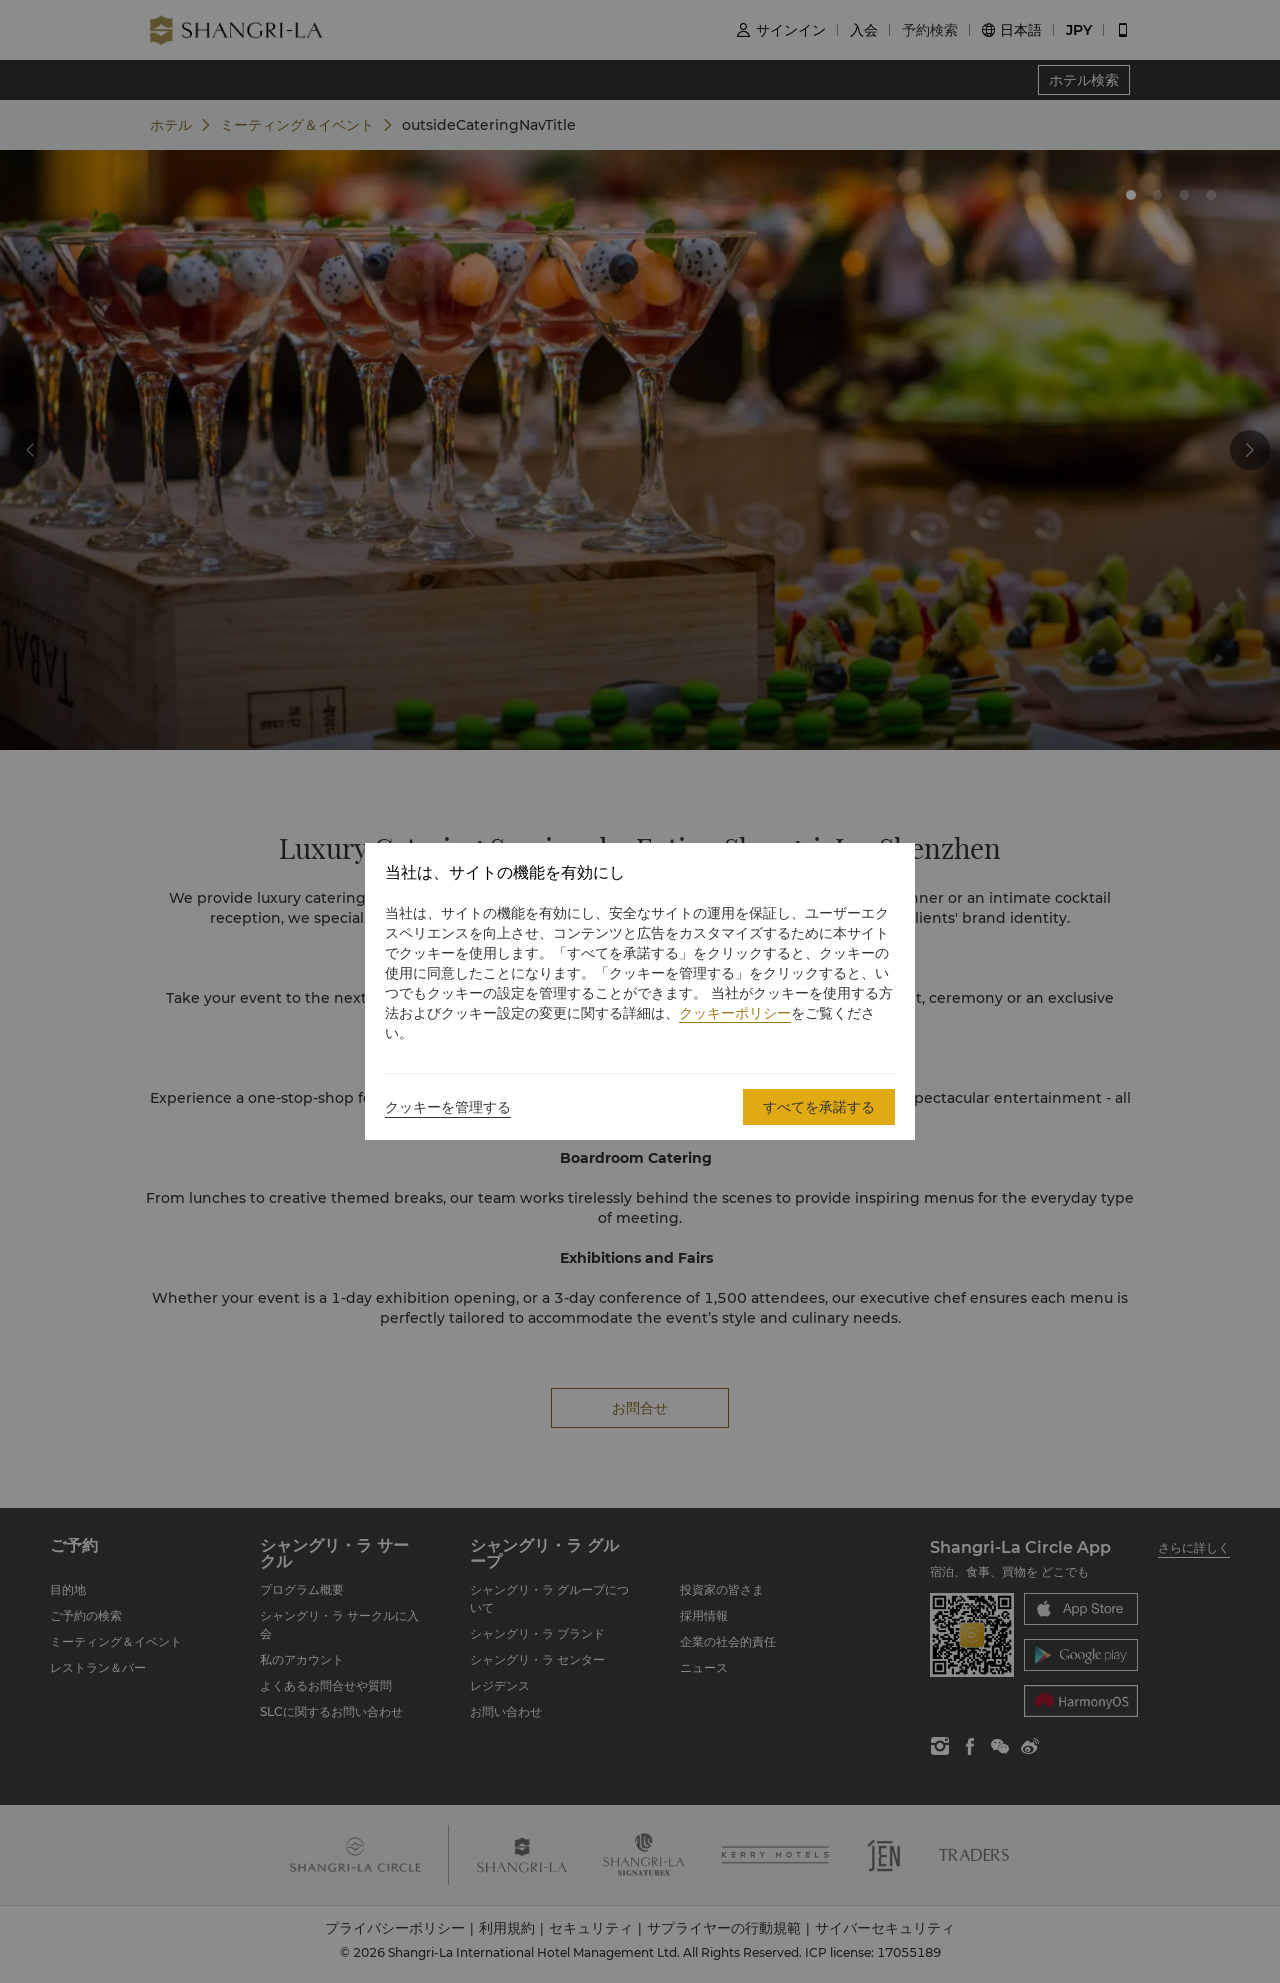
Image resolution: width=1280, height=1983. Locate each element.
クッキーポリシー (735, 1013)
